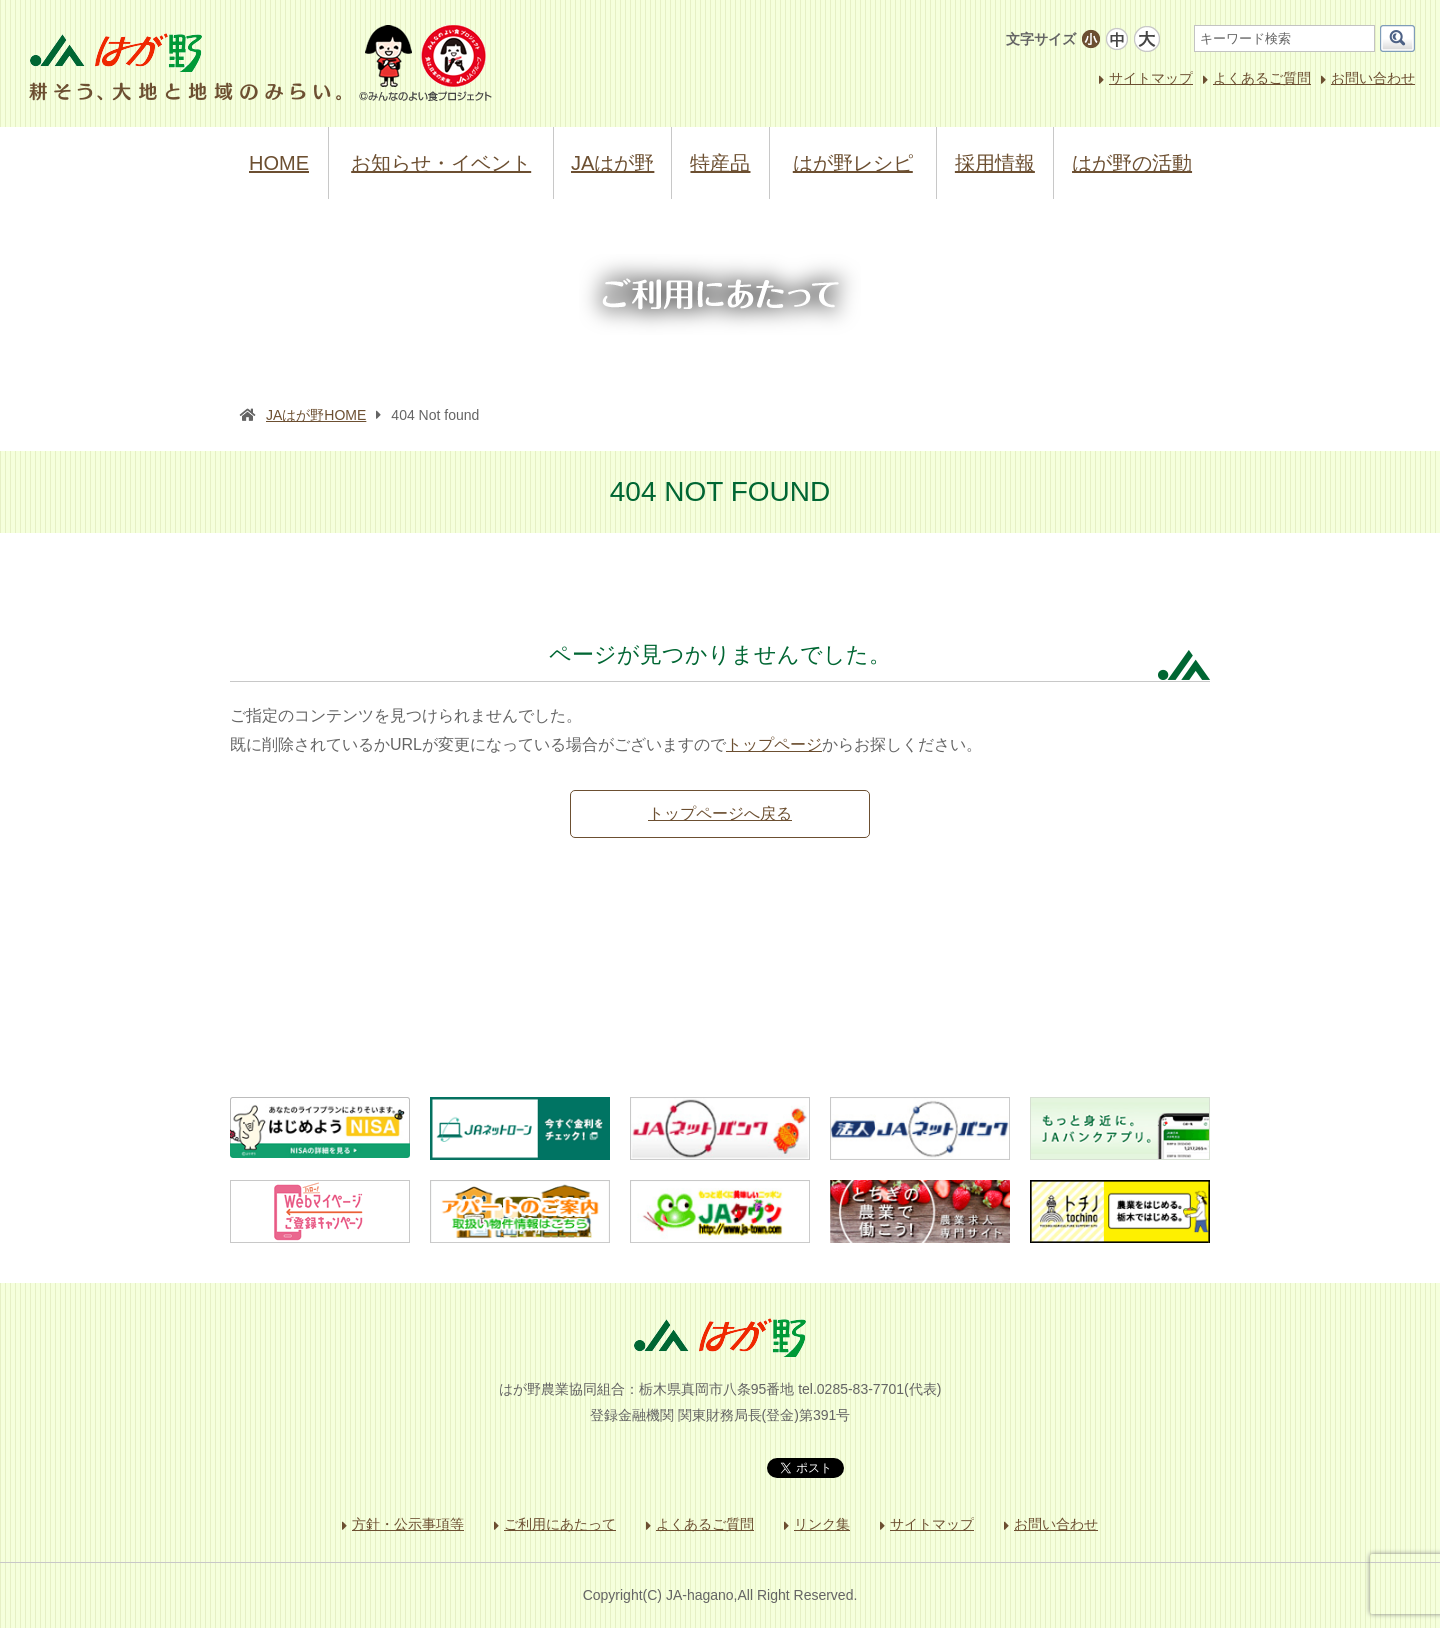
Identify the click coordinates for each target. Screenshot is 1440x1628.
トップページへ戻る (720, 813)
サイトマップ (1151, 78)
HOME (279, 163)
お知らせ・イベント (441, 163)
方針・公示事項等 (408, 1524)
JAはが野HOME (316, 415)
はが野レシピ (853, 163)
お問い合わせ (1373, 78)
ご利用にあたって (560, 1524)
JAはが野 (612, 163)
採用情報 (995, 163)
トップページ (774, 744)
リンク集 (822, 1524)
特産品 (720, 163)
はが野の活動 (1132, 163)
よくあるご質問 (1262, 78)
